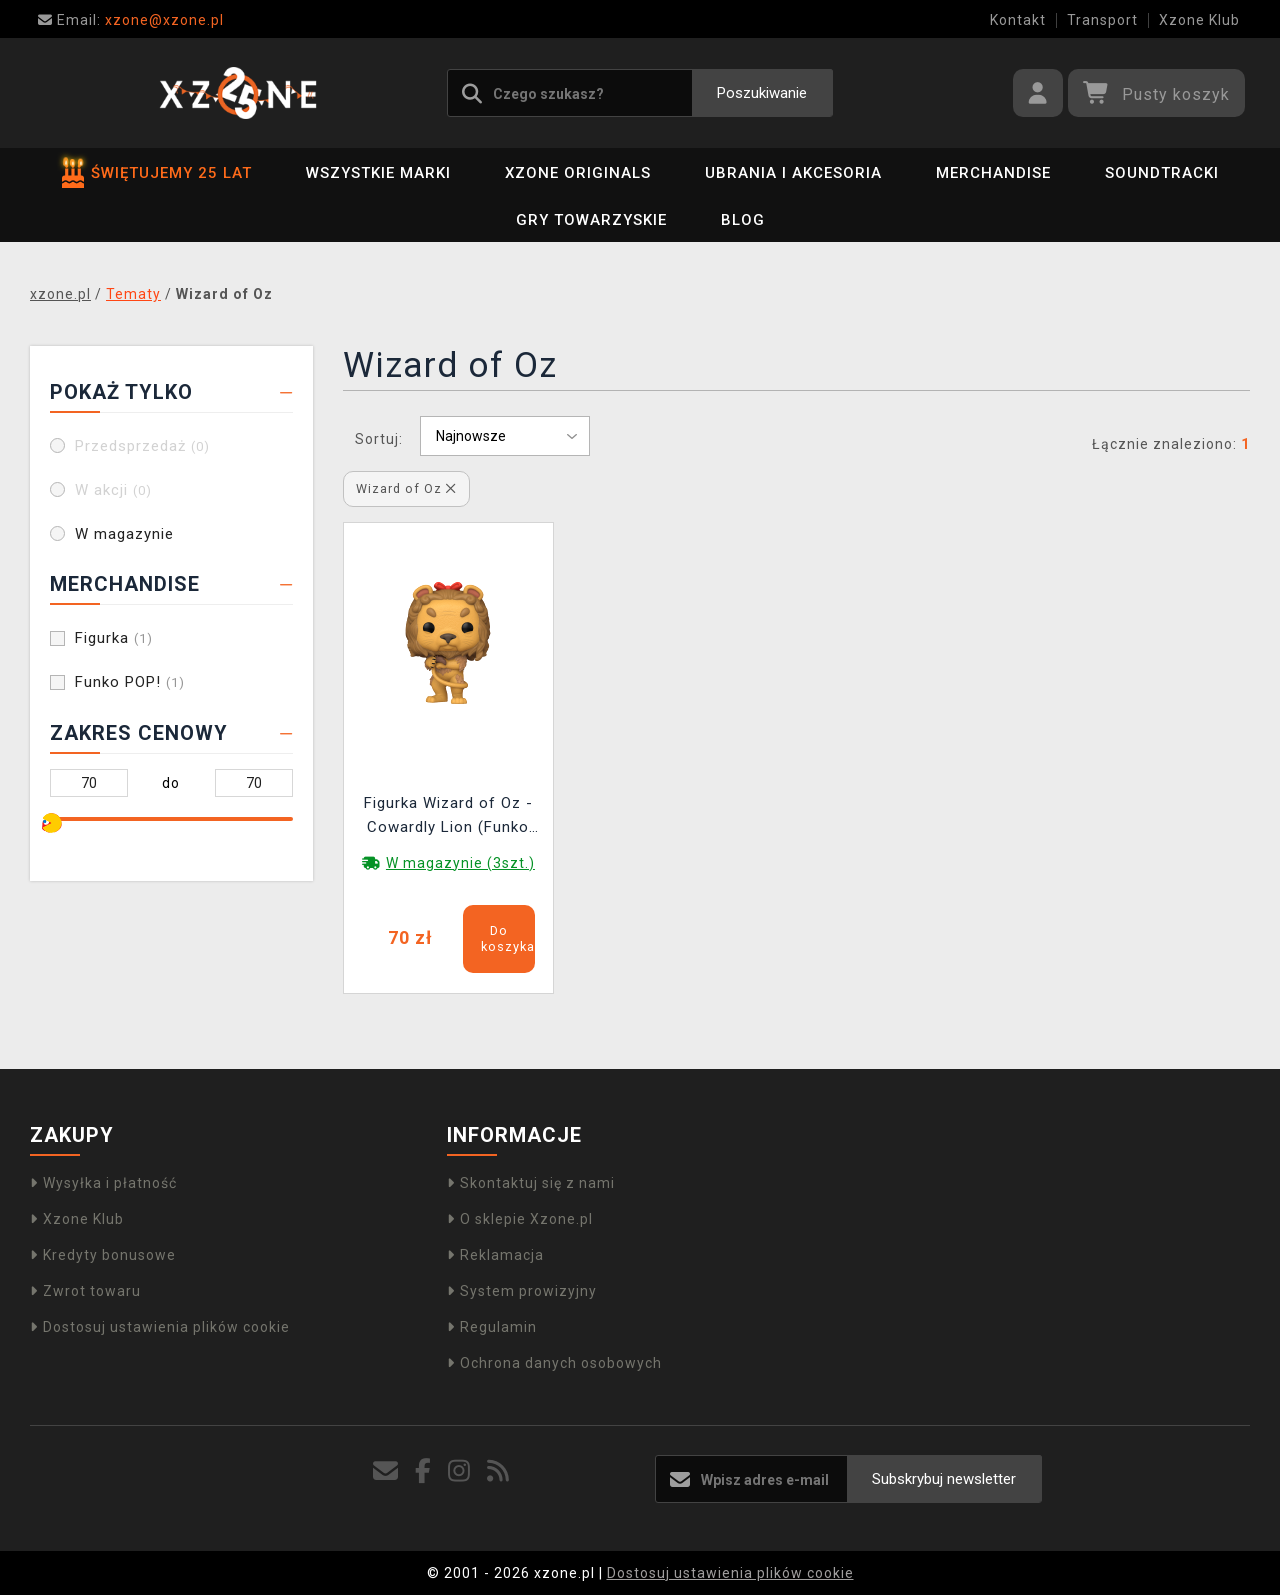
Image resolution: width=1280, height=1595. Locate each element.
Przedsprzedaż (142, 446)
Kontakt (1018, 20)
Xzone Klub (1199, 20)
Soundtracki (1162, 173)
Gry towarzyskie (591, 220)
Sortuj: (379, 439)
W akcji (113, 490)
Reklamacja (495, 1255)
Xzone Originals (578, 173)
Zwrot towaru (85, 1291)
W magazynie (124, 534)
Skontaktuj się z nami (531, 1183)
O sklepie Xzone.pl (520, 1219)
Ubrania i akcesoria (793, 173)
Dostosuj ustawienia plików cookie (160, 1327)
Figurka (114, 638)
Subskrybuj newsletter (944, 1479)
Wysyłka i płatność (103, 1183)
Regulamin (492, 1327)
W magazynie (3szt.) (460, 863)
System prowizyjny (522, 1291)
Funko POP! (130, 682)
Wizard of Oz (406, 488)
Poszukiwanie (762, 93)
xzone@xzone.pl (131, 20)
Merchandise (993, 173)
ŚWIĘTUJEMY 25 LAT (157, 173)
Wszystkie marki (378, 173)
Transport (1102, 20)
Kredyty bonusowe (103, 1255)
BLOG (743, 220)
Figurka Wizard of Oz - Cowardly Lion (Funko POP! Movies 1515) (448, 817)
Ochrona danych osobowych (554, 1363)
